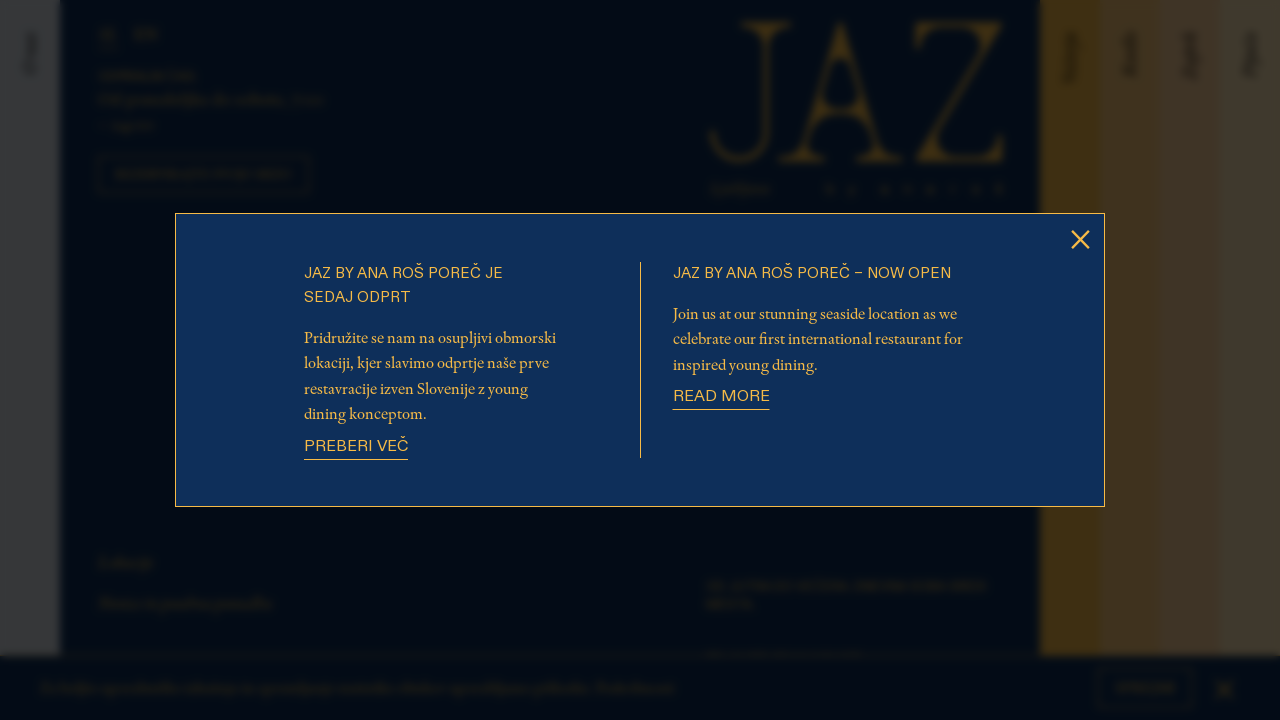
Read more (721, 397)
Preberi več (356, 447)
